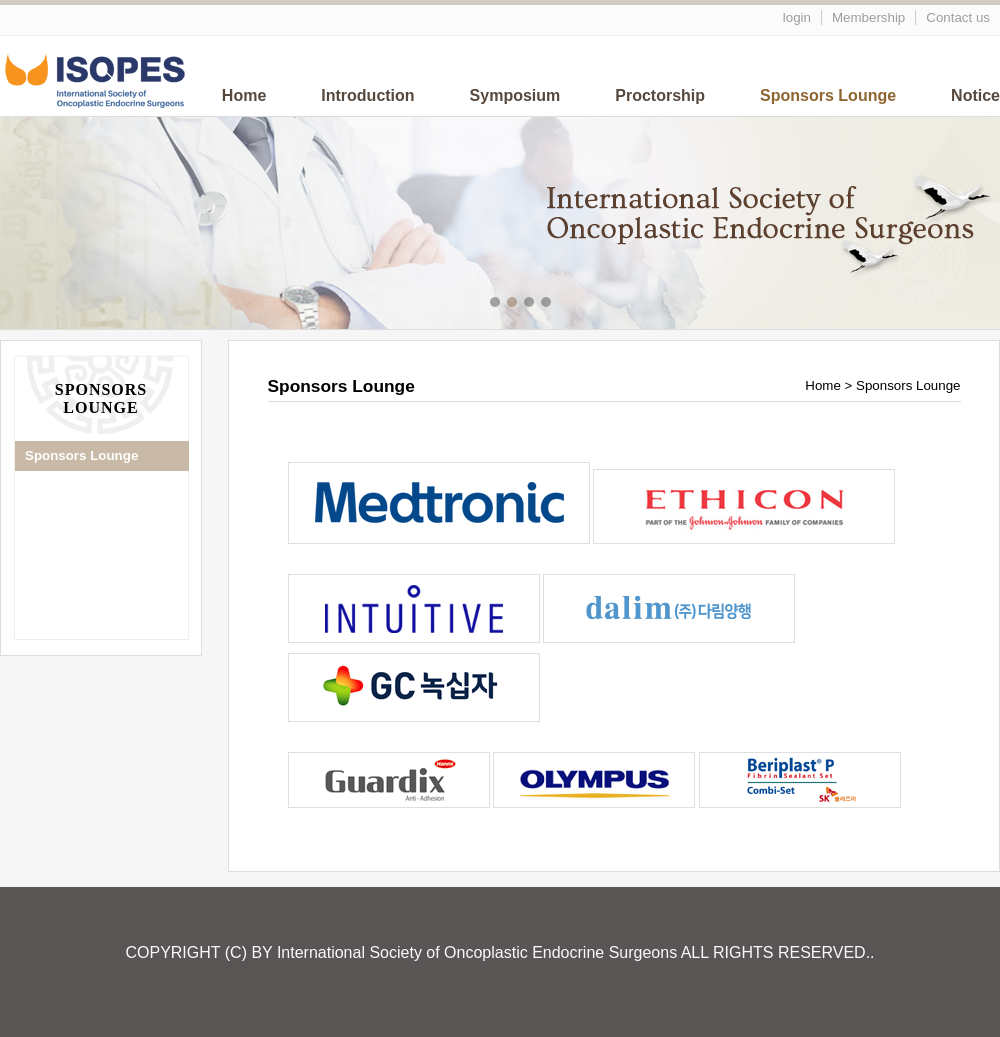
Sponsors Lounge (828, 95)
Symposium (515, 95)
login (797, 17)
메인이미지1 (497, 304)
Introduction (367, 95)
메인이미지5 (565, 304)
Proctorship (660, 95)
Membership (868, 17)
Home (244, 95)
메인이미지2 (514, 304)
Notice (975, 95)
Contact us (958, 17)
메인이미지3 (531, 304)
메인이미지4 (548, 304)
